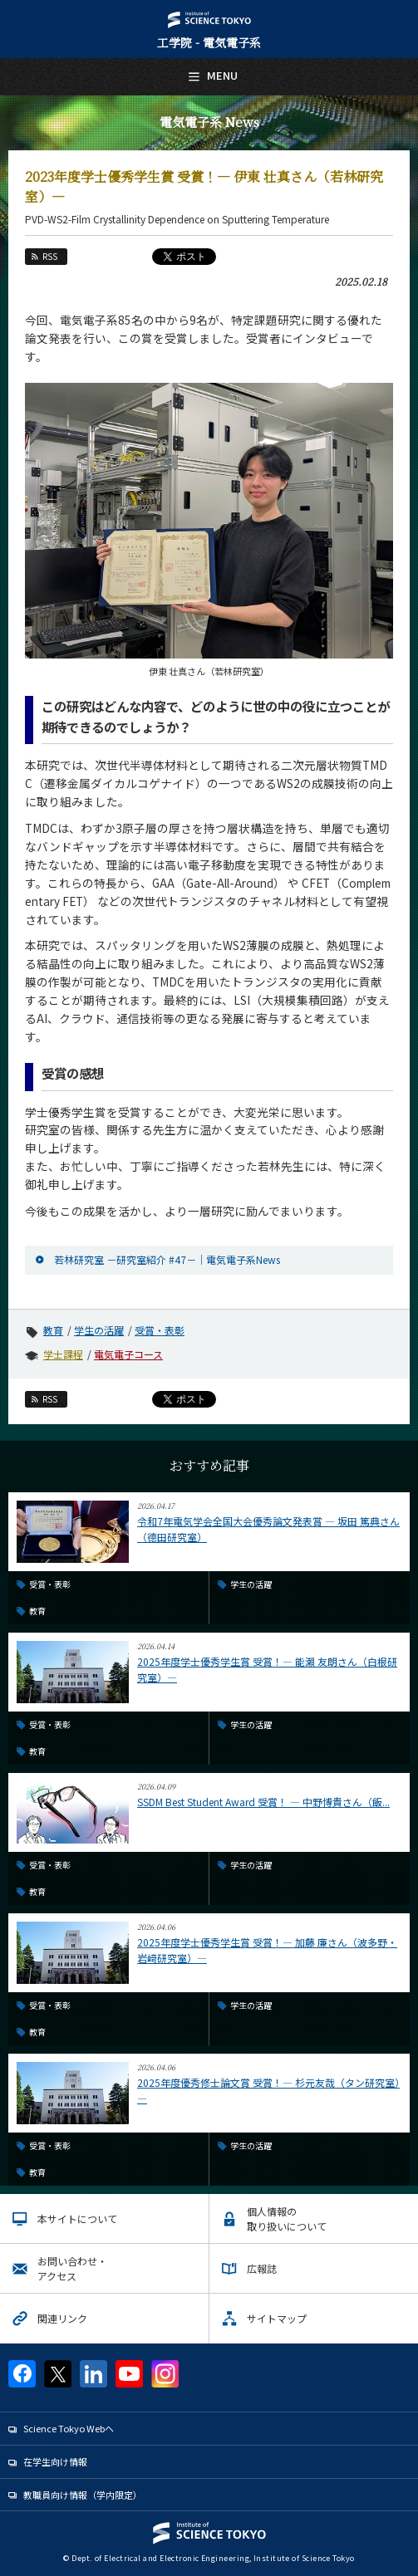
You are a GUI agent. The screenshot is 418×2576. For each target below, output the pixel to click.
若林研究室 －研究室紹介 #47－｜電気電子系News (167, 1259)
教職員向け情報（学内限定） (82, 2494)
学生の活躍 (99, 1330)
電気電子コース (128, 1354)
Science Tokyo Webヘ (68, 2428)
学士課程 (63, 1354)
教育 (53, 1330)
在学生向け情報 (55, 2461)
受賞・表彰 (159, 1330)
